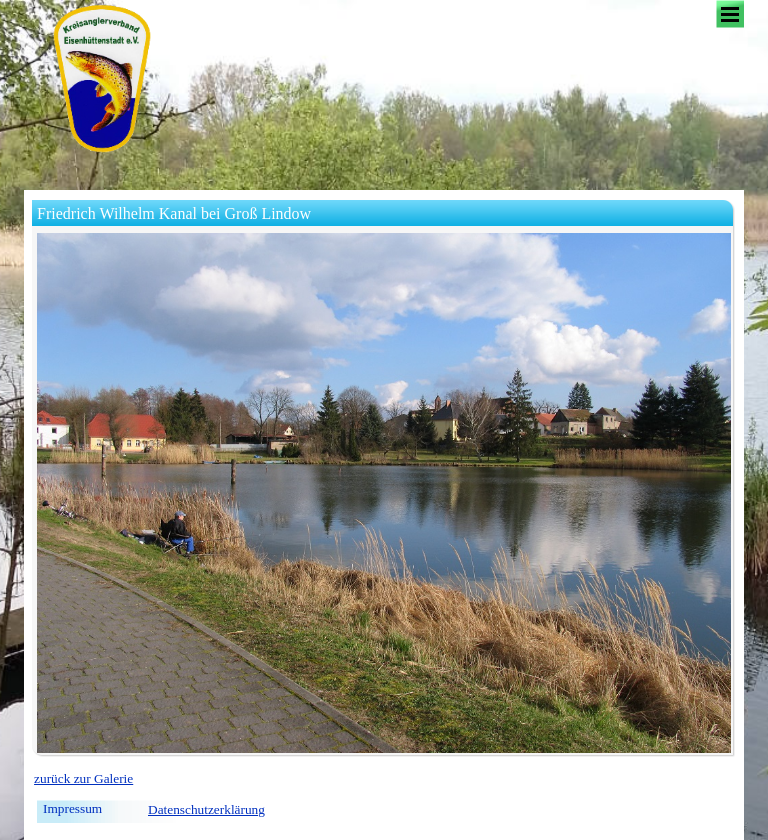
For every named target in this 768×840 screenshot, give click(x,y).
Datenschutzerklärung (206, 809)
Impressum (72, 808)
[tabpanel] (384, 779)
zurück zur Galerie (83, 778)
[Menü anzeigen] (730, 14)
